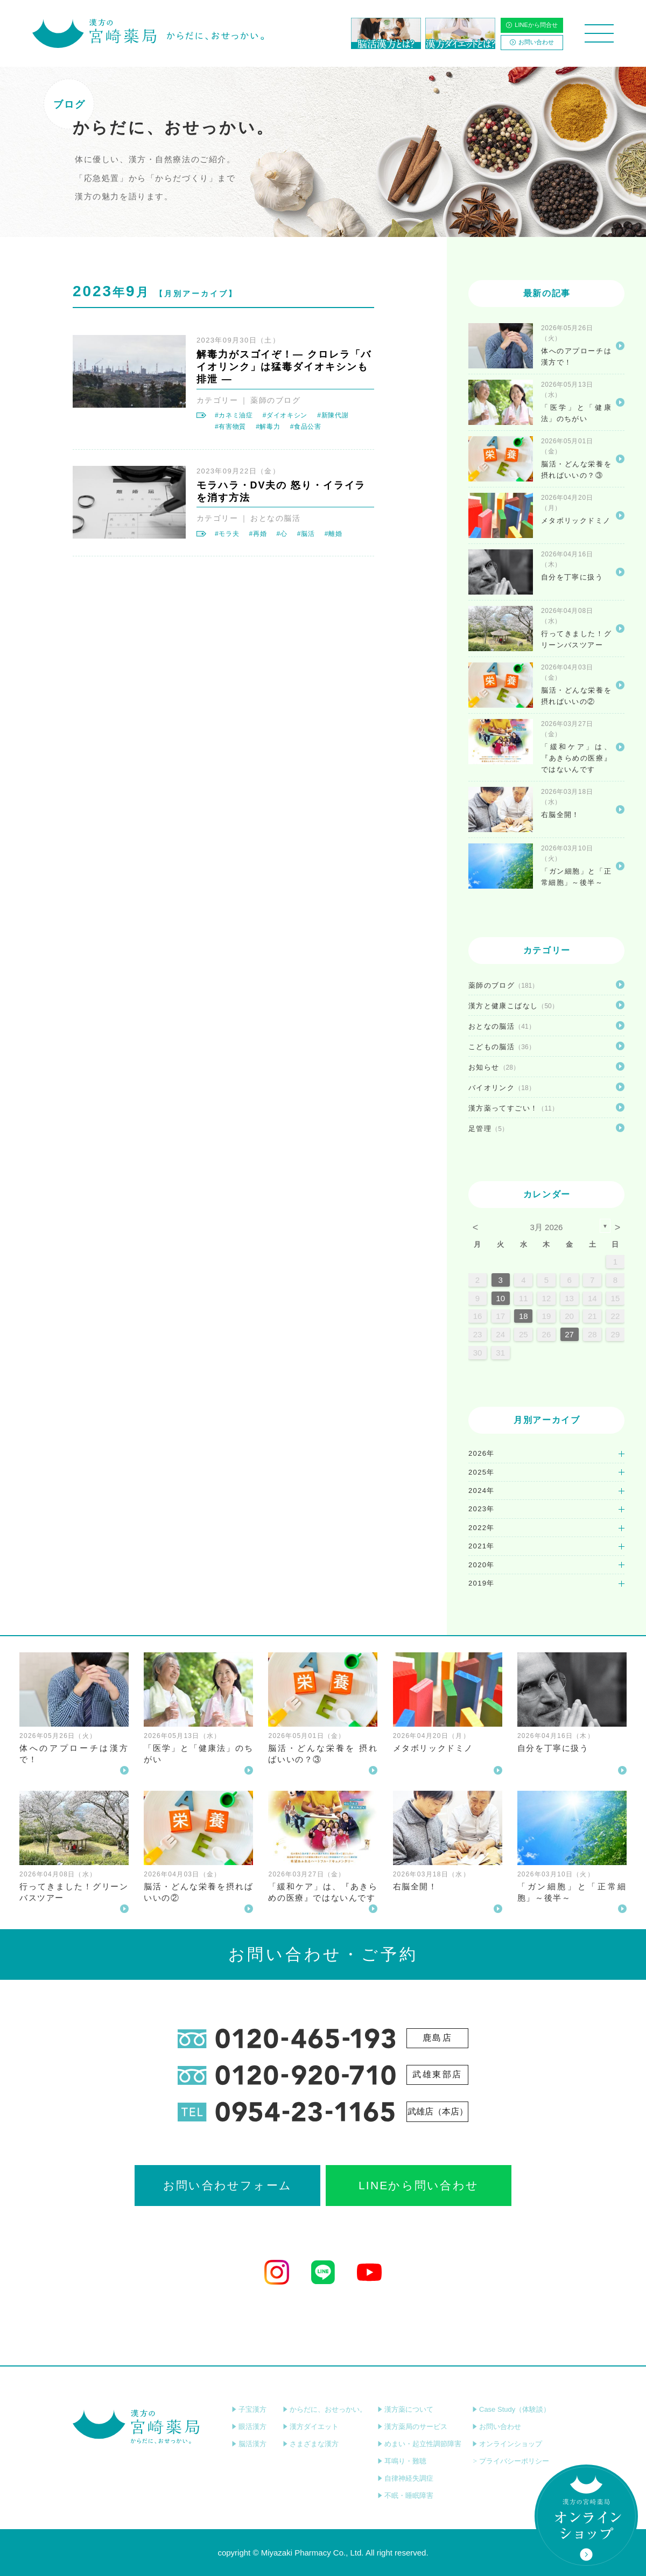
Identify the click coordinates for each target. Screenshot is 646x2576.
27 (569, 1334)
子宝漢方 (248, 2409)
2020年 (481, 1565)
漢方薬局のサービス (412, 2427)
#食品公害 (305, 426)
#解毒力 (268, 426)
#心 (281, 533)
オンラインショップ (507, 2444)
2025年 (481, 1472)
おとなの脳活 (275, 518)
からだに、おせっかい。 (325, 2409)
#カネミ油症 (233, 415)
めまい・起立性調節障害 (419, 2444)
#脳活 (306, 533)
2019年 (481, 1583)
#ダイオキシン (285, 415)
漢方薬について (405, 2409)
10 (500, 1298)
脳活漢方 (248, 2444)
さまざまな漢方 (311, 2444)
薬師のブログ (275, 400)
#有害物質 (230, 426)
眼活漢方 (248, 2427)
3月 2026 (546, 1227)
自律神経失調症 (405, 2478)
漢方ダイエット (311, 2427)
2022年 (481, 1528)
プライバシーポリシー (510, 2461)
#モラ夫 (227, 533)
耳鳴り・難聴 (401, 2461)
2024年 (481, 1490)
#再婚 (258, 533)
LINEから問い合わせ (419, 2185)
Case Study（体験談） (511, 2409)
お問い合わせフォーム (227, 2185)
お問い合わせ (532, 42)
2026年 (481, 1453)
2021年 (481, 1546)
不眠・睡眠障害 (405, 2495)
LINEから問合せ (531, 25)
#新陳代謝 (332, 415)
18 (523, 1316)
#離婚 (333, 533)
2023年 (481, 1509)
